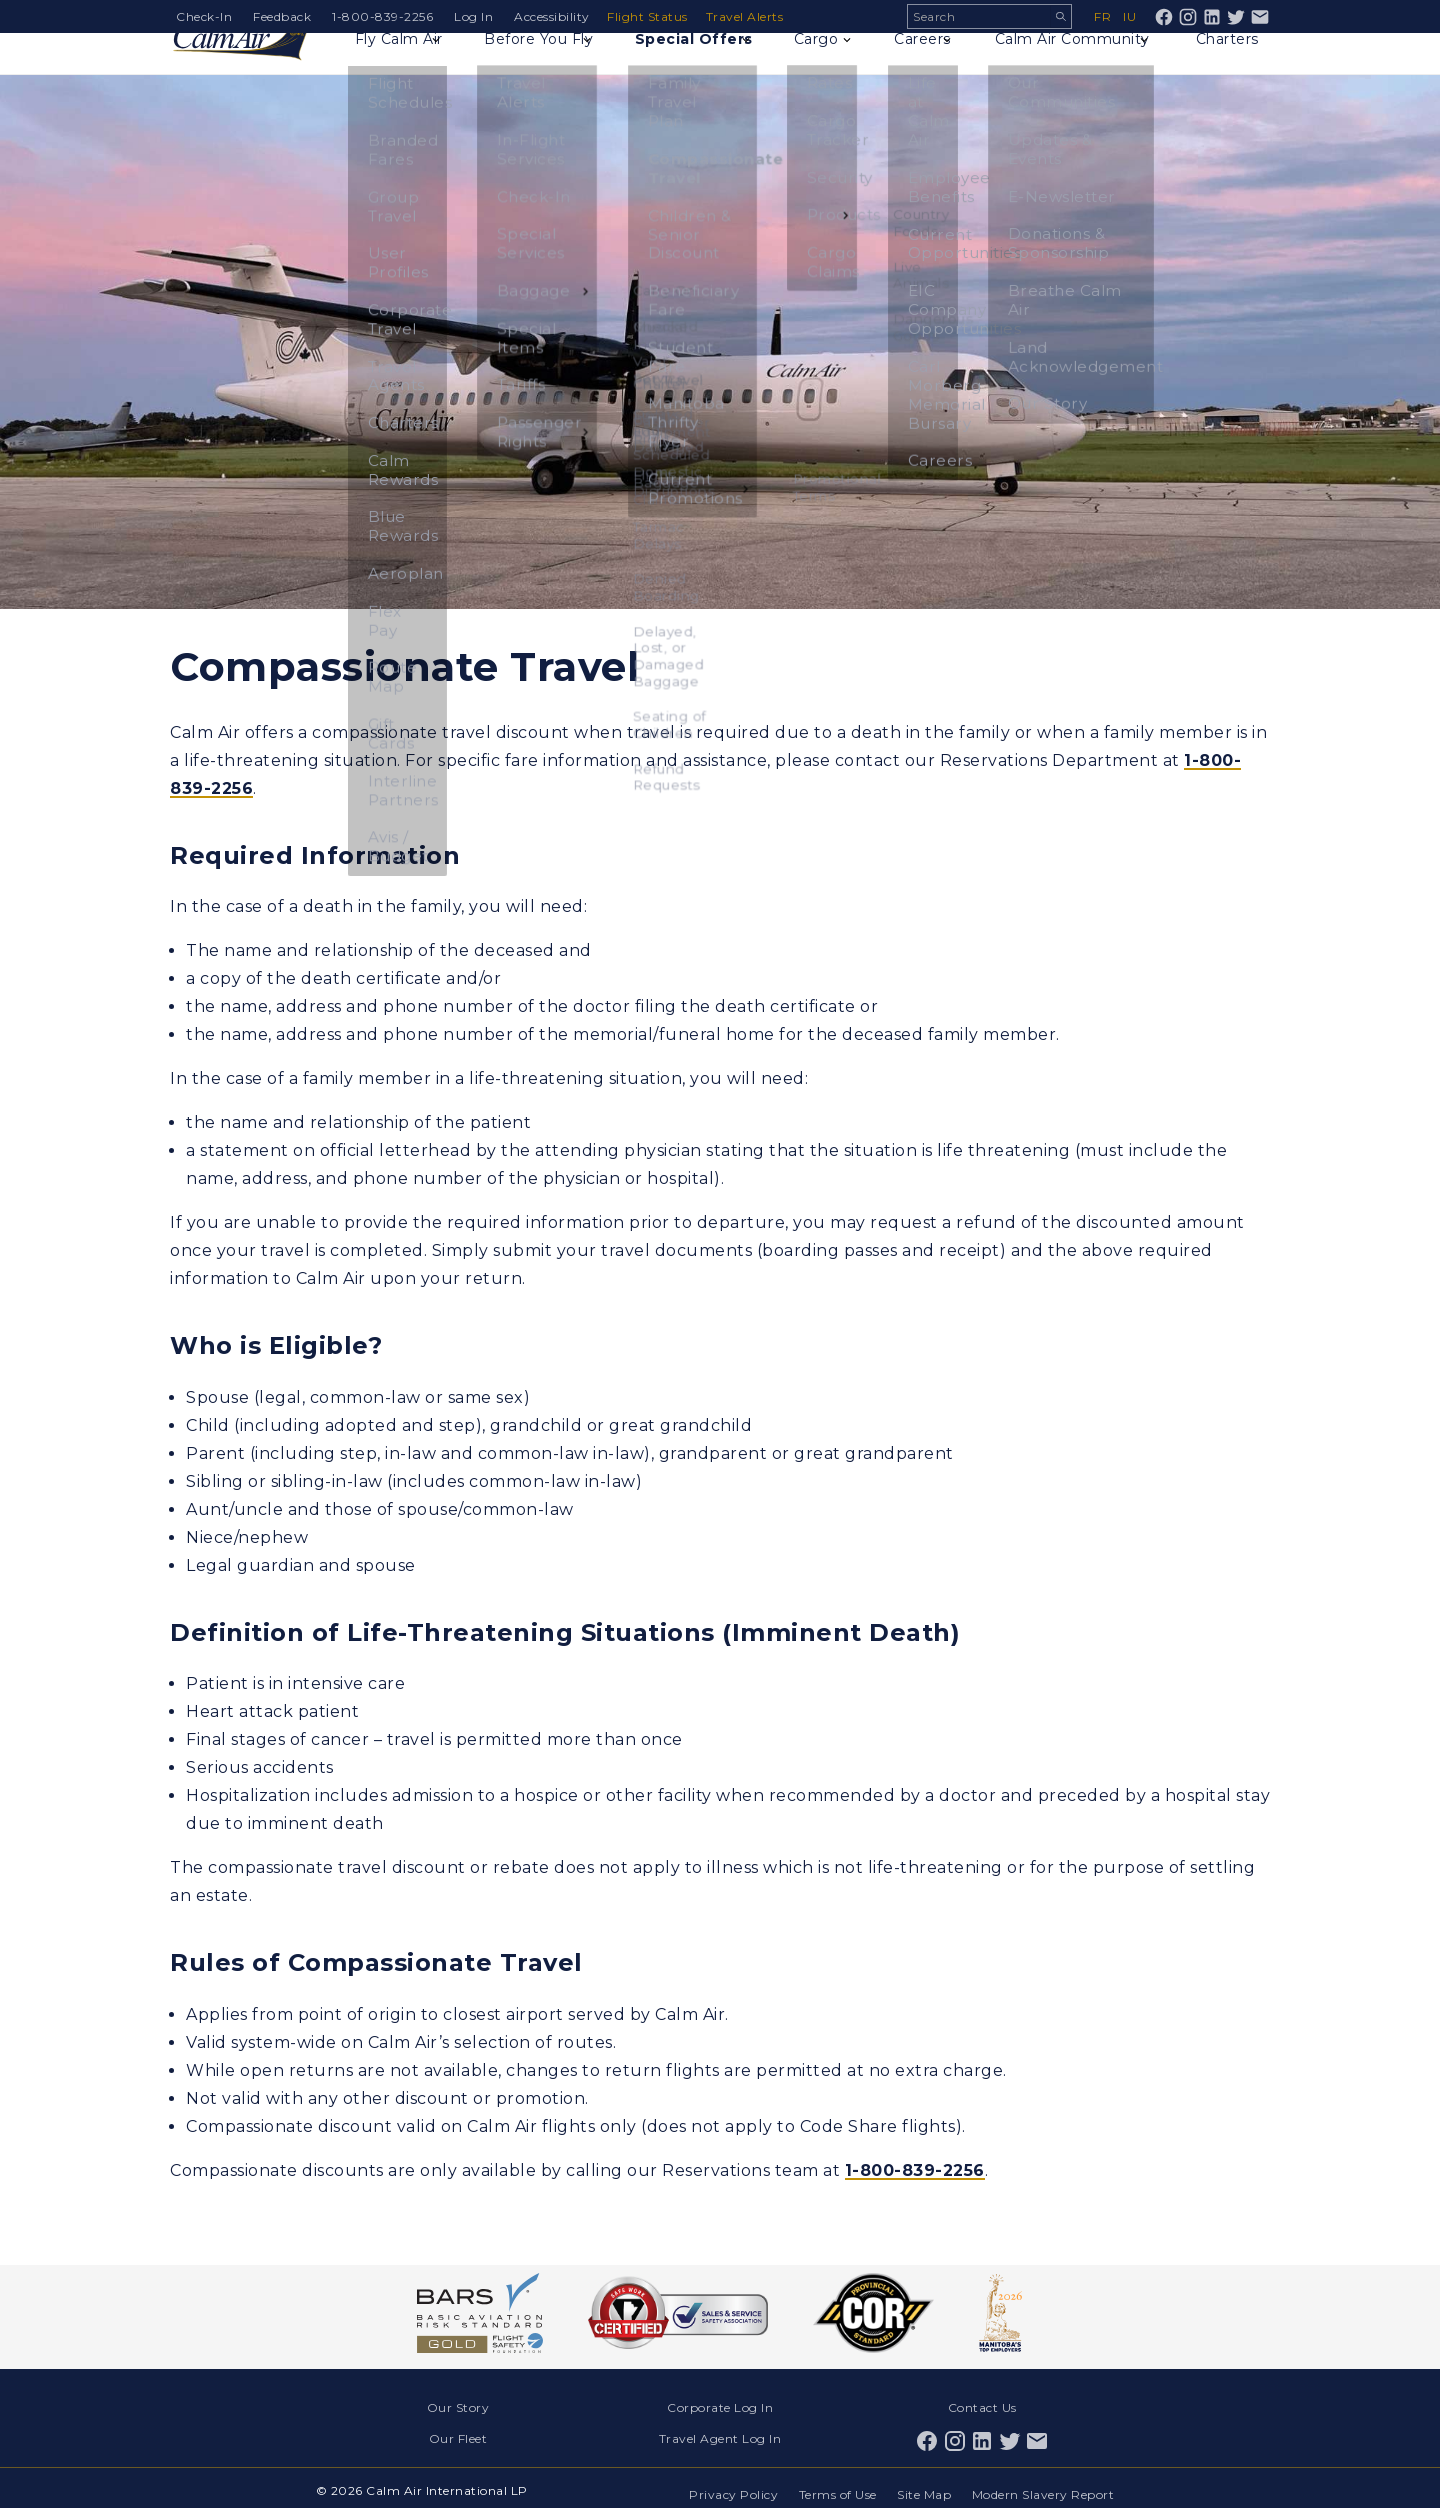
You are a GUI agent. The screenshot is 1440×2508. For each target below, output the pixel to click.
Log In (473, 16)
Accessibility (552, 16)
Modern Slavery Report (1044, 2485)
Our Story (458, 2406)
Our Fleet (458, 2433)
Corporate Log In (720, 2406)
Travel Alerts (751, 16)
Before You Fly (547, 66)
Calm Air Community (1072, 66)
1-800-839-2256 (382, 16)
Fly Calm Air (406, 66)
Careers (923, 66)
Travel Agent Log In (720, 2433)
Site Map (922, 2485)
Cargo (829, 66)
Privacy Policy (724, 2485)
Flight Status (651, 16)
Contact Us (982, 2406)
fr (1102, 16)
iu (1129, 16)
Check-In (204, 16)
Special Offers (705, 66)
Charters (1224, 66)
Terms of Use (832, 2485)
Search (1060, 16)
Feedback (282, 16)
